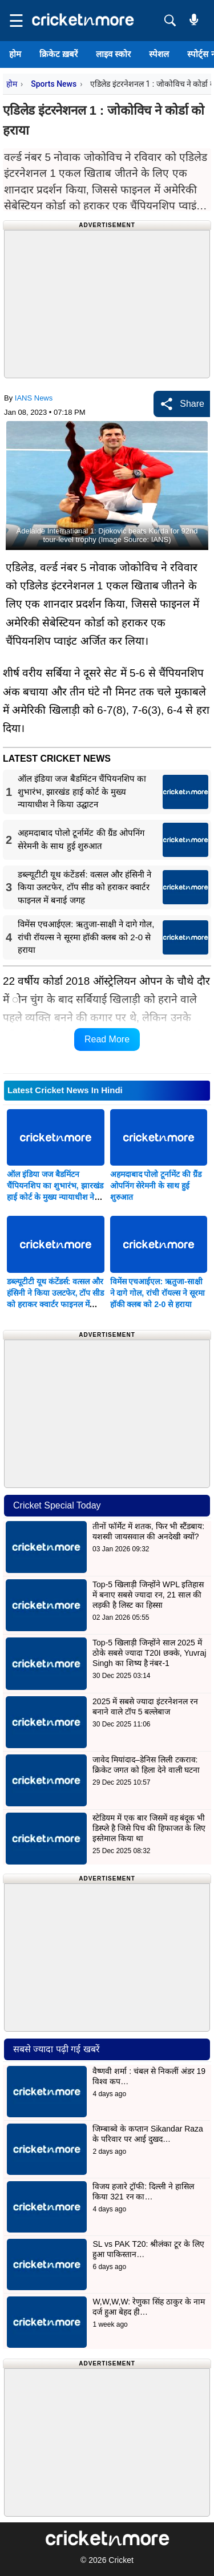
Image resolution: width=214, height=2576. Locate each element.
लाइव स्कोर (113, 54)
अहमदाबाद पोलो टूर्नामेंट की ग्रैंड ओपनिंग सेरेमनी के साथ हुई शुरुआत (156, 1186)
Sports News (53, 83)
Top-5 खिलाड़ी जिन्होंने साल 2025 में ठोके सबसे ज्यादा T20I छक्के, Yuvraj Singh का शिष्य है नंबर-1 (149, 1653)
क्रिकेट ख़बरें (58, 54)
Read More (107, 1039)
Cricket (121, 2560)
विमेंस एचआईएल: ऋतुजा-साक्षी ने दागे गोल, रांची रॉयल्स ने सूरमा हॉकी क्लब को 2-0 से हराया (157, 1293)
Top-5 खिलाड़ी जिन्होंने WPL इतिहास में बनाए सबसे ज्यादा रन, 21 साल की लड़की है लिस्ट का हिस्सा (148, 1595)
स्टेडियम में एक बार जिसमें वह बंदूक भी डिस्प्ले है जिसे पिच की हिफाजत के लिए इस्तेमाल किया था (148, 1828)
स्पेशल (159, 54)
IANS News (34, 398)
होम (15, 54)
